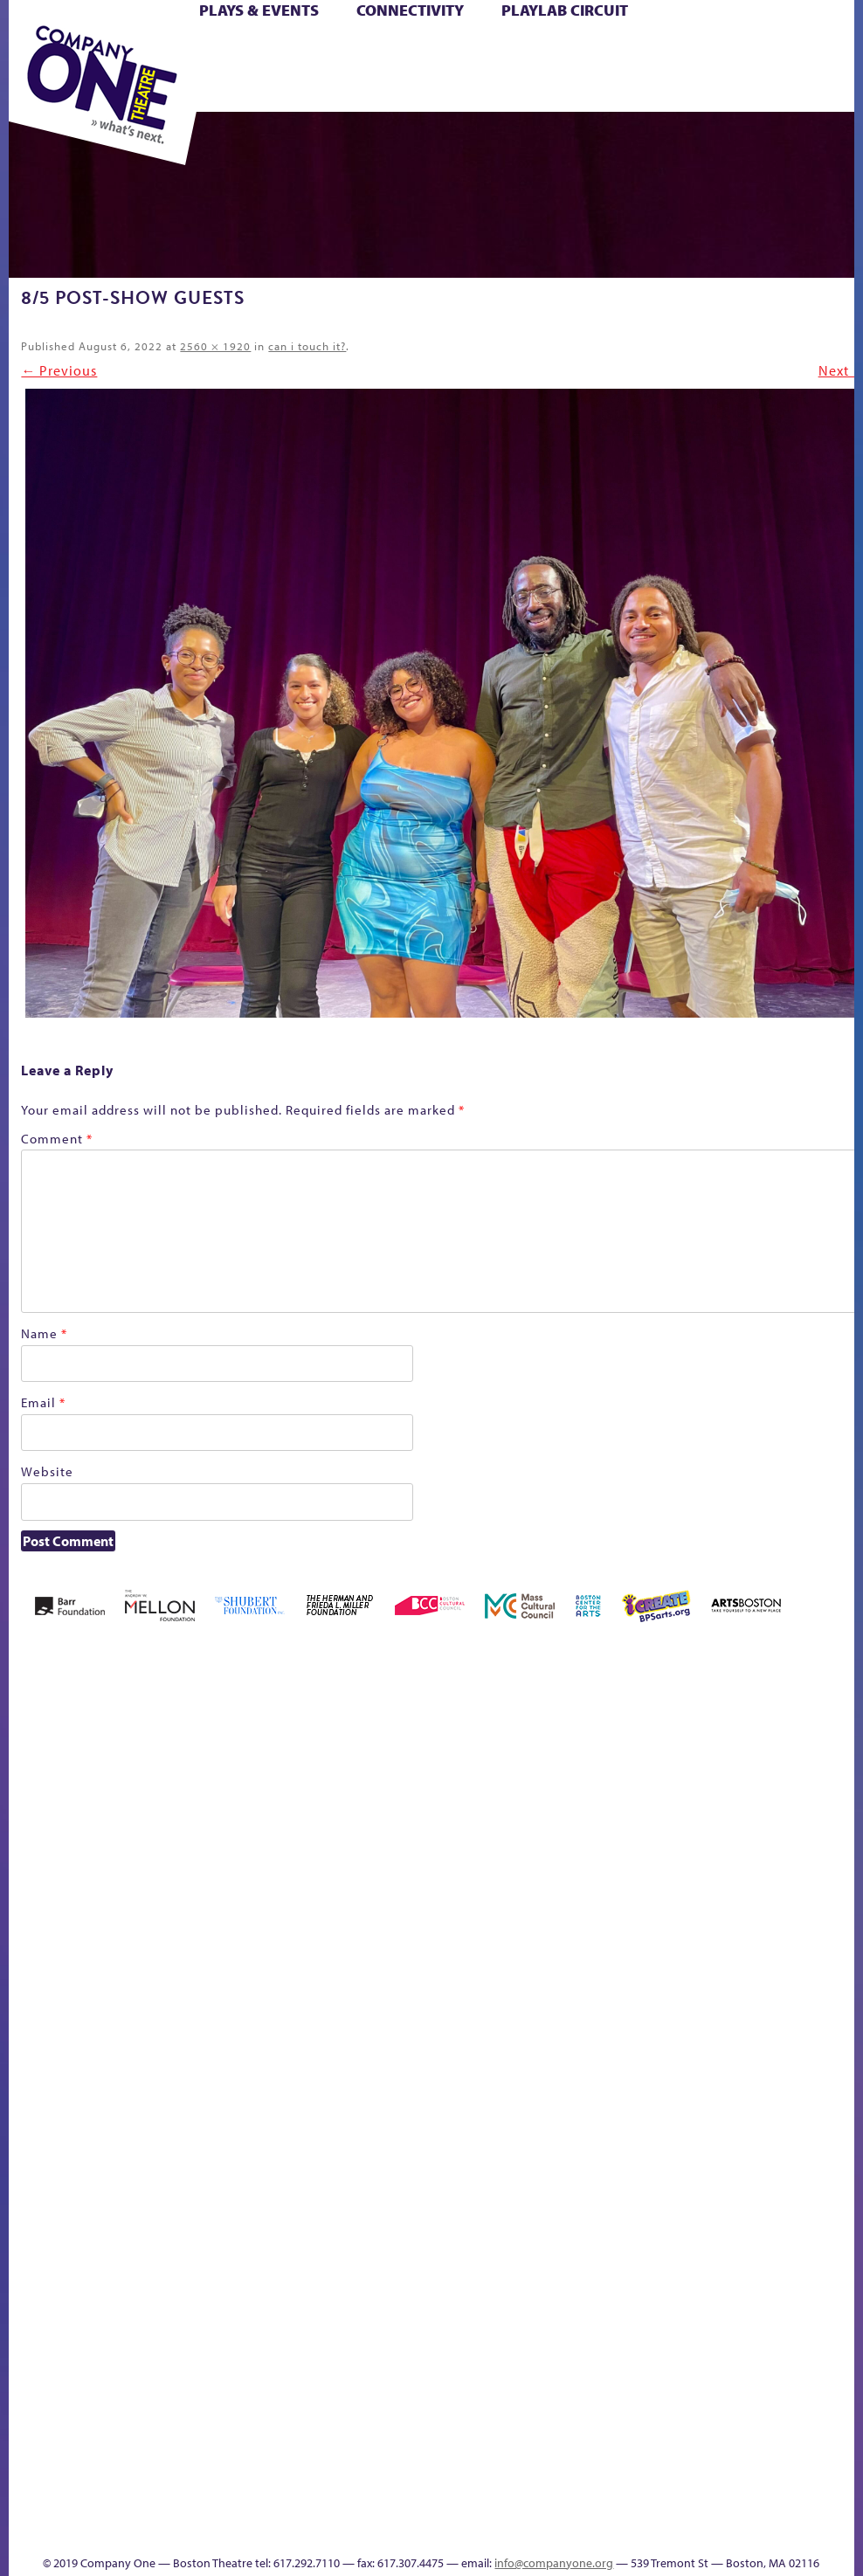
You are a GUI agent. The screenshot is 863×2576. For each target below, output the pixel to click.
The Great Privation (531, 2051)
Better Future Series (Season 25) (222, 1844)
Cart (412, 51)
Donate (500, 1896)
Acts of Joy (112, 1870)
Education (531, 1896)
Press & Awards (534, 91)
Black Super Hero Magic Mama (294, 1844)
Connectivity (410, 10)
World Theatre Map (363, 2332)
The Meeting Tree (604, 2051)
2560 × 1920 (215, 346)
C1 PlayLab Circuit (363, 2153)
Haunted (604, 1896)
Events (360, 2531)
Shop (339, 71)
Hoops (674, 1896)
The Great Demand (503, 2051)
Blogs (357, 2381)
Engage (362, 2101)
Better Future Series (169, 1870)
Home (42, 1896)
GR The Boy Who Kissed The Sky (573, 1818)
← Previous (59, 370)
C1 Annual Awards (489, 2505)
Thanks (412, 2531)
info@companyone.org (553, 2563)
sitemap (679, 2077)
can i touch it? (307, 346)
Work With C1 (647, 2051)
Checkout (454, 1896)
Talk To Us (797, 2051)
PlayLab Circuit (564, 10)
